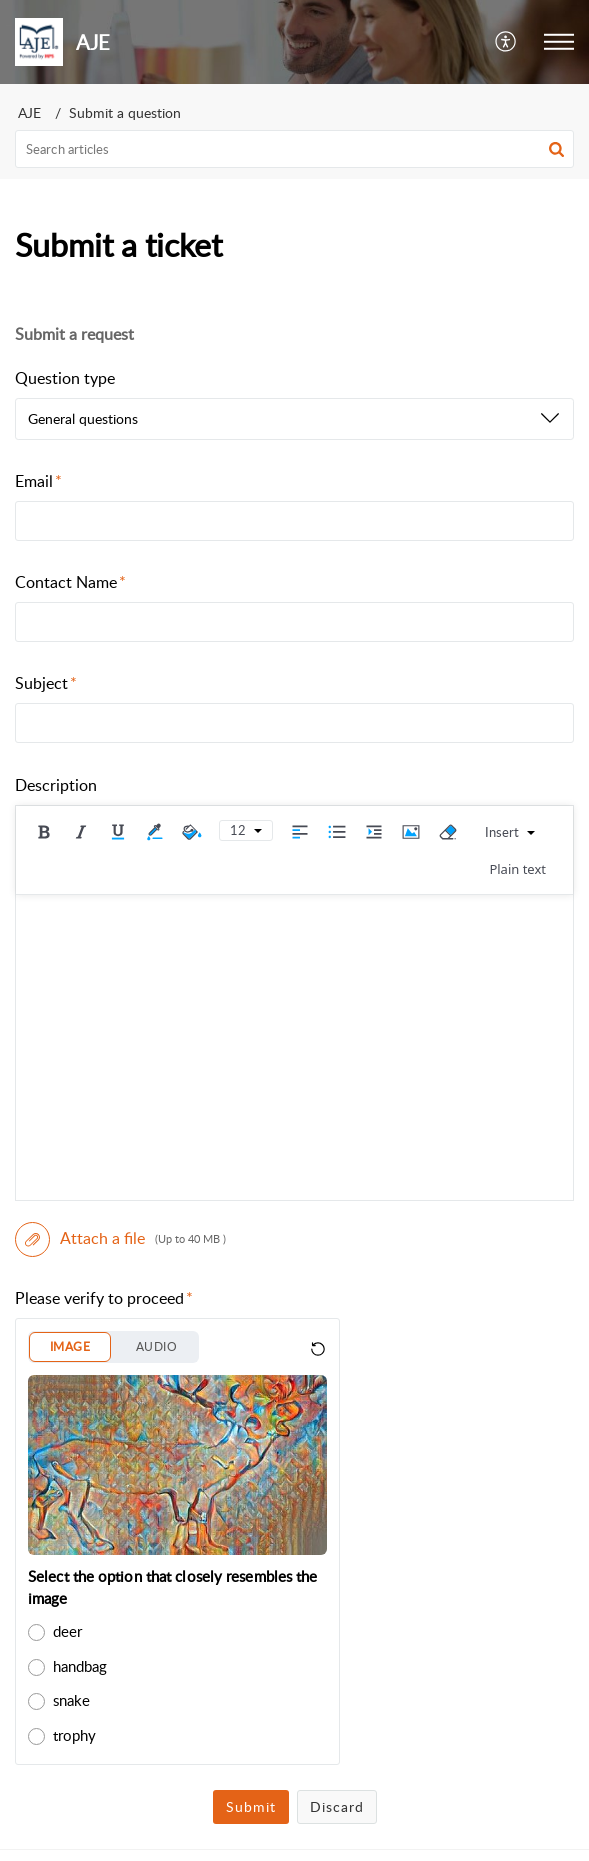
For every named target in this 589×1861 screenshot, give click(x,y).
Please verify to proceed (104, 1298)
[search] (294, 149)
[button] (506, 42)
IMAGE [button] (70, 1346)
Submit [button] (251, 1806)
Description (56, 785)
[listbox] (294, 419)
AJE (29, 112)
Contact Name (70, 582)
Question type (65, 378)
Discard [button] (337, 1806)
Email (38, 481)
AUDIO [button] (156, 1346)
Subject (46, 683)
